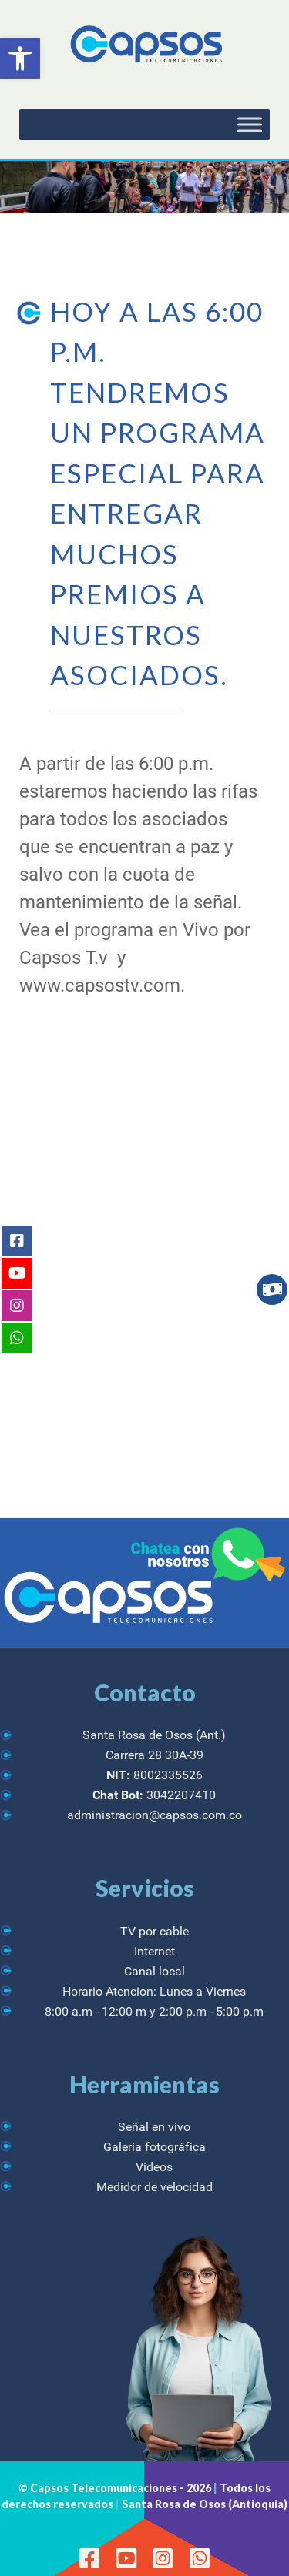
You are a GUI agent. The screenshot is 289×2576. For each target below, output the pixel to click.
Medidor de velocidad (154, 2187)
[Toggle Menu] (249, 125)
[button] (20, 58)
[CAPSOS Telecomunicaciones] (144, 45)
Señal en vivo (154, 2126)
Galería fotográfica (154, 2146)
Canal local (154, 1971)
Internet (154, 1951)
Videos (154, 2166)
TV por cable (154, 1931)
